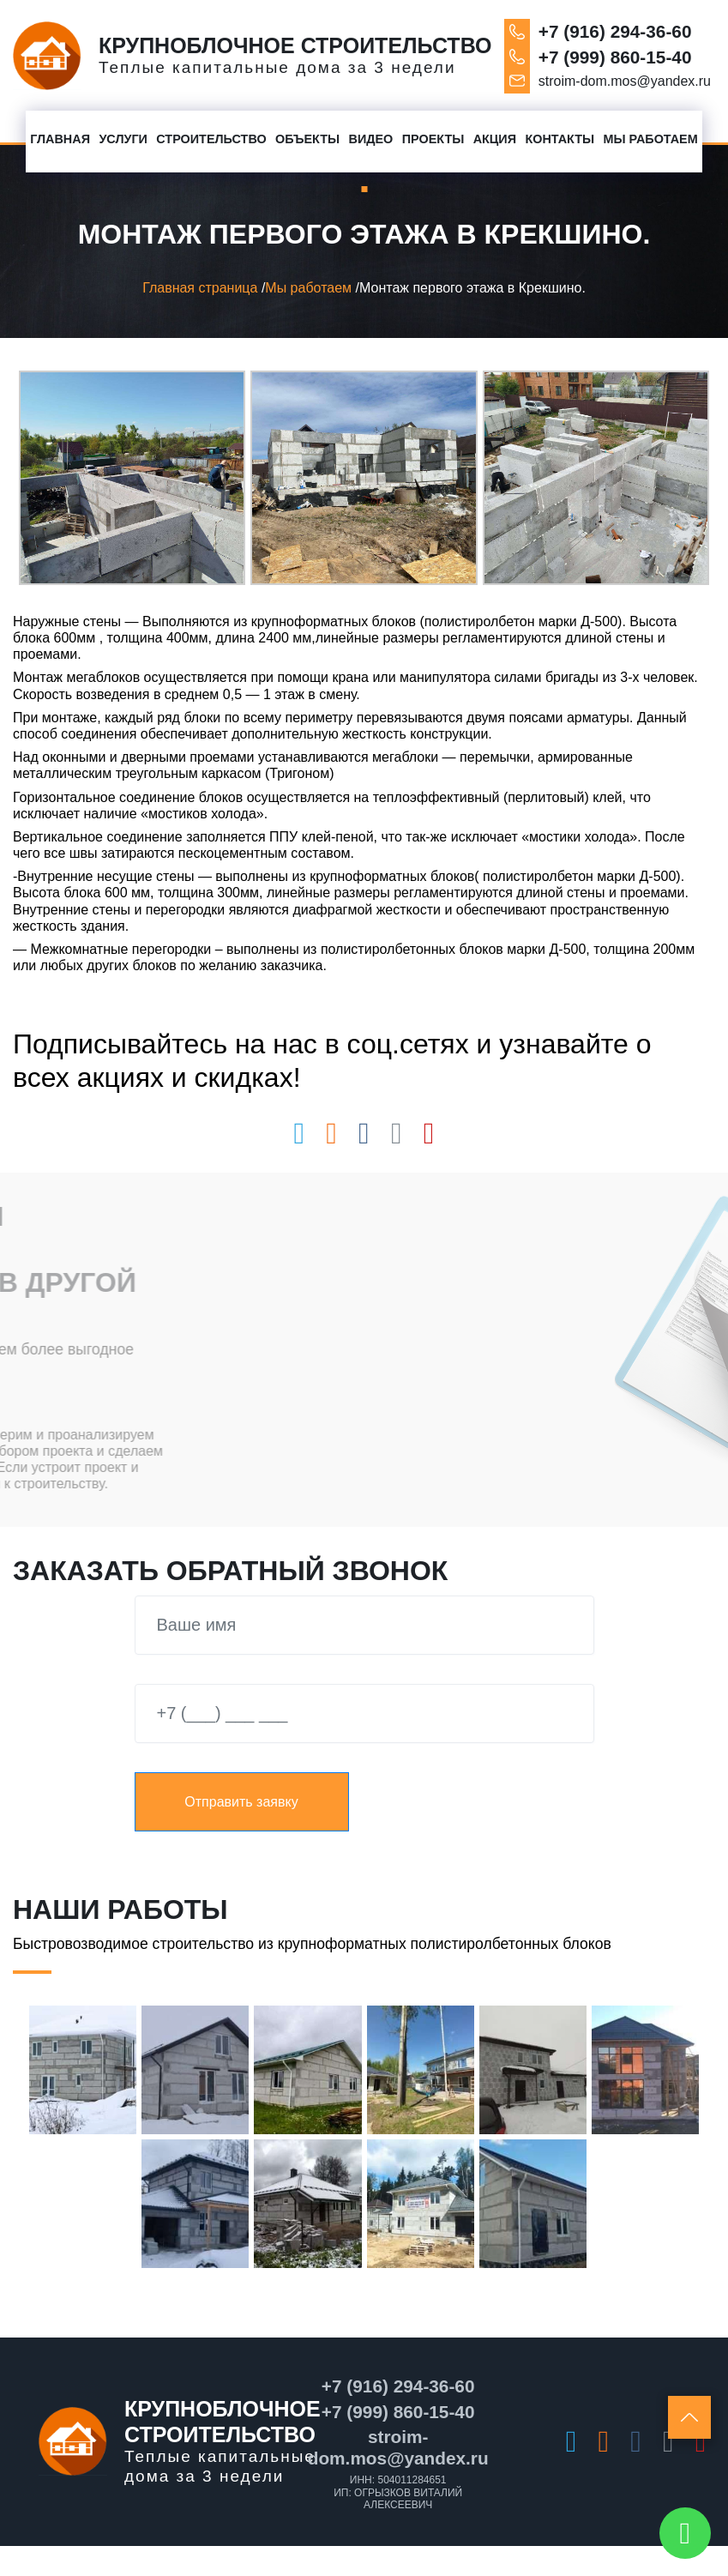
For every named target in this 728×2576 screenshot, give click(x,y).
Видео (371, 139)
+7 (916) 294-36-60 (615, 31)
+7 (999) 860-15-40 (615, 57)
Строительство (211, 139)
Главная (60, 139)
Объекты (307, 139)
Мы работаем (651, 139)
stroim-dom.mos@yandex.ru (624, 81)
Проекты (433, 139)
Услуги (123, 139)
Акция (494, 139)
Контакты (559, 139)
